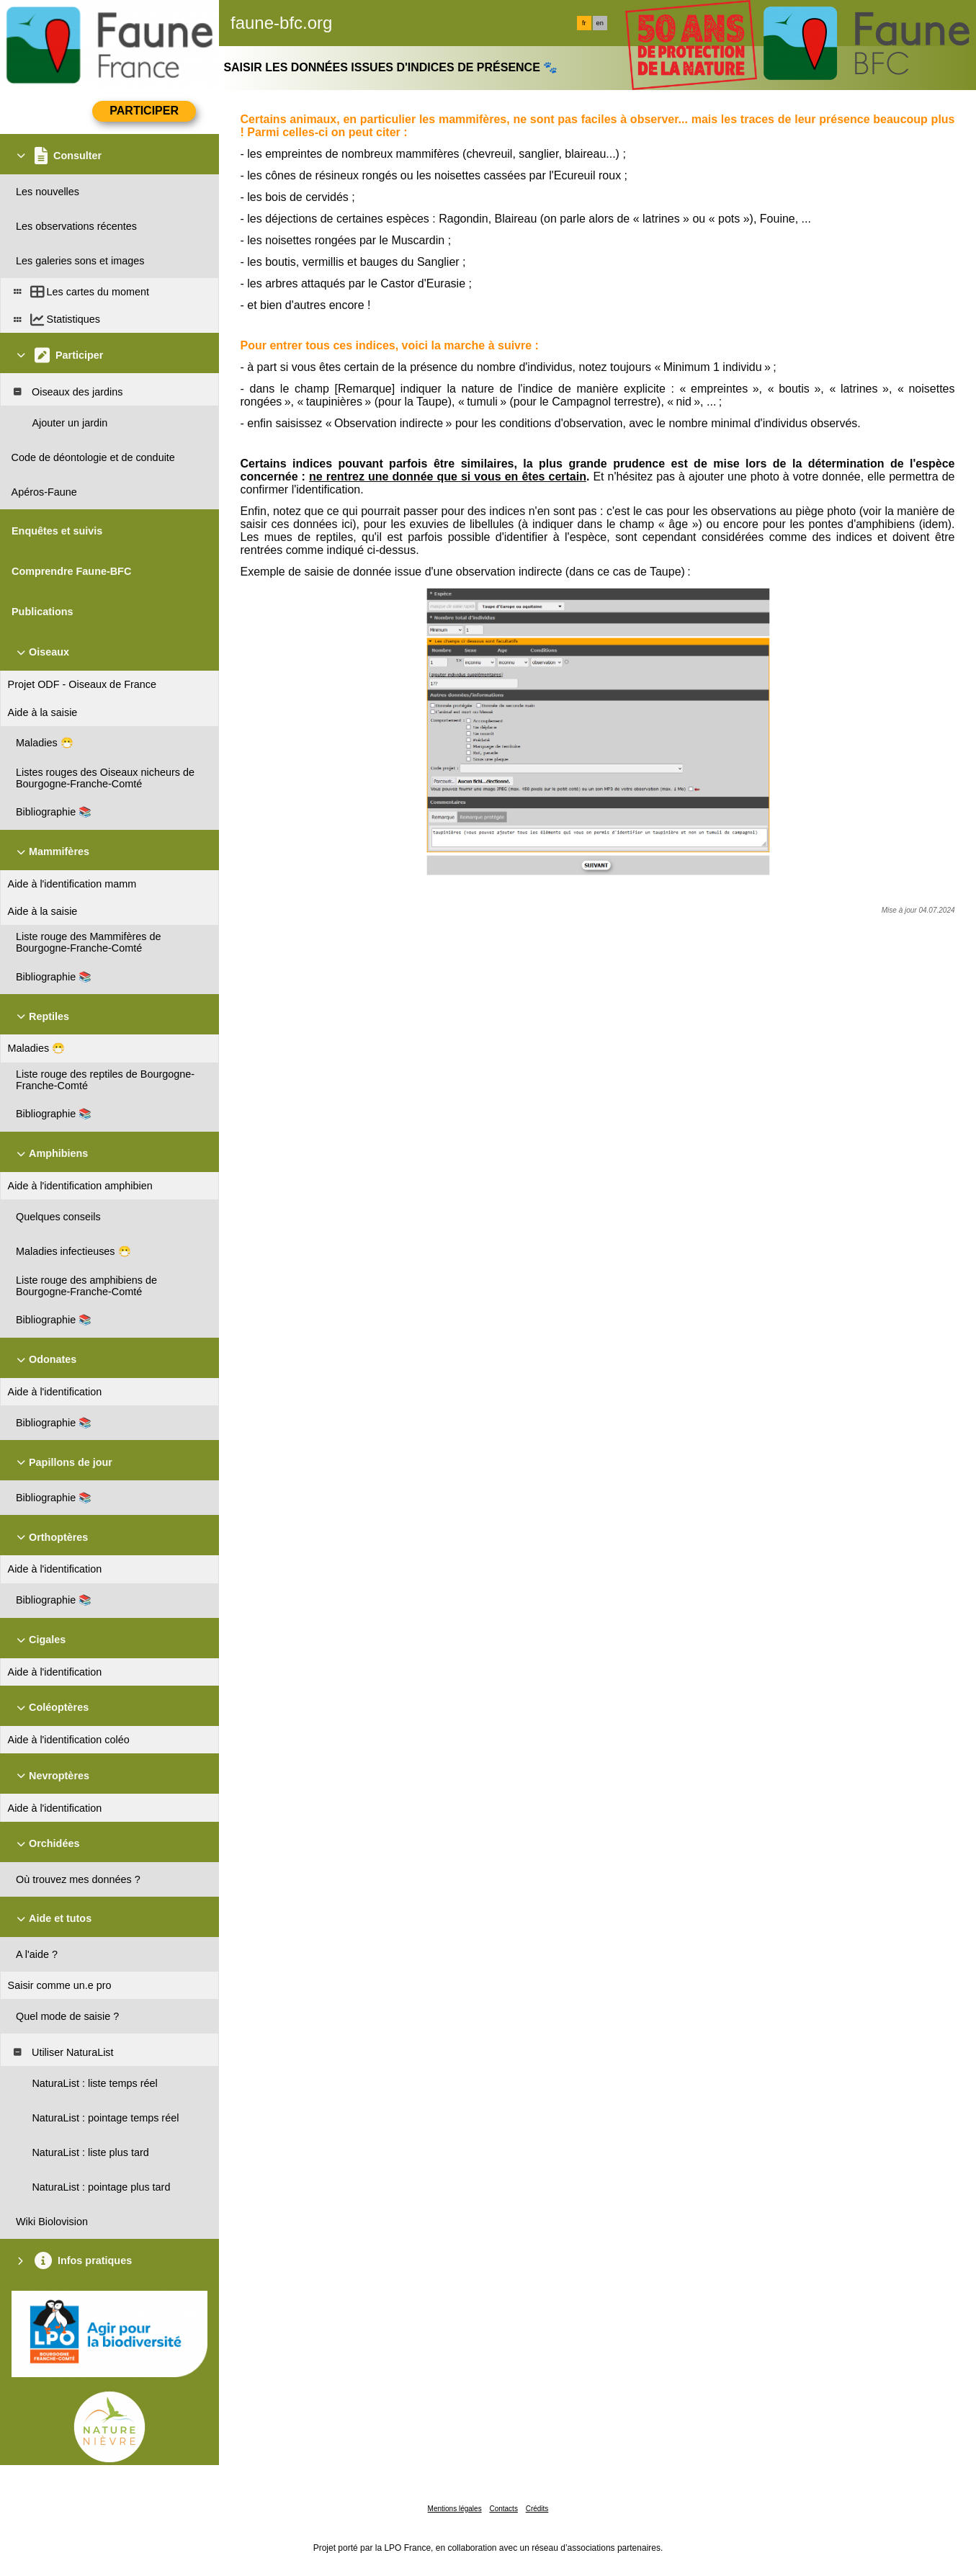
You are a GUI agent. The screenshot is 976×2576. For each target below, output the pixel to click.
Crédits (537, 2509)
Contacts (503, 2509)
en (600, 23)
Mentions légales (455, 2509)
